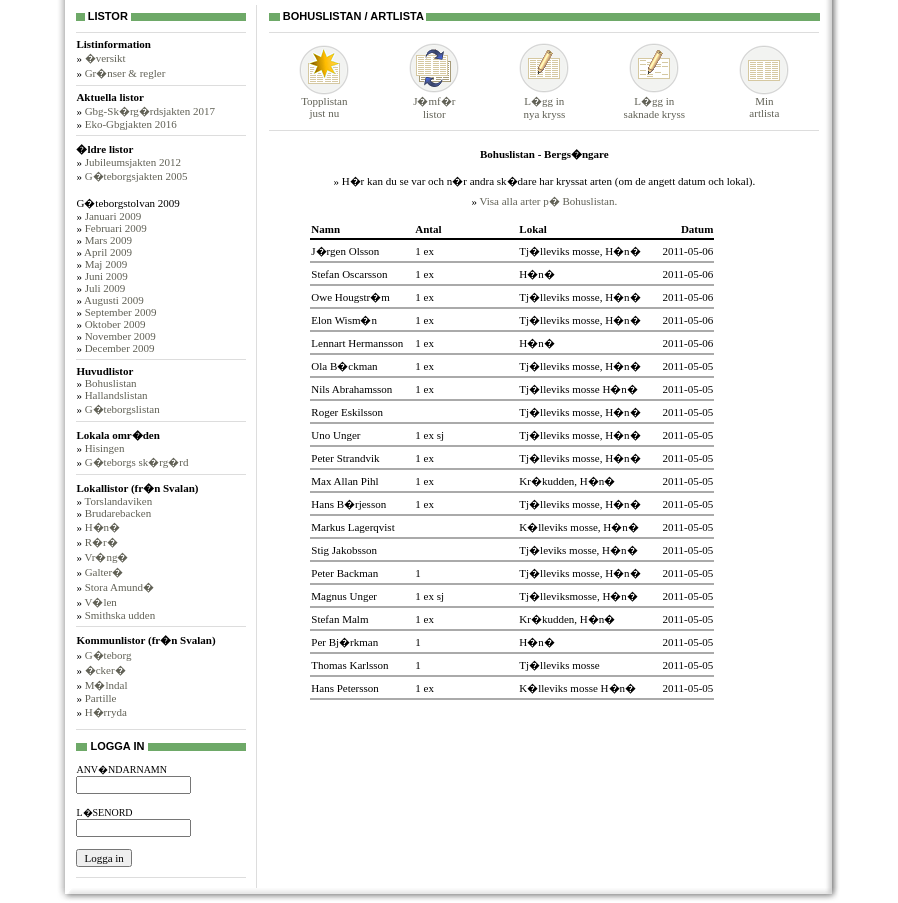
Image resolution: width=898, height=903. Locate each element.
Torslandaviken (118, 501)
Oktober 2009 (115, 324)
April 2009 (108, 252)
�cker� (105, 670)
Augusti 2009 (114, 300)
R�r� (101, 542)
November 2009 (120, 336)
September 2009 (121, 312)
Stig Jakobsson (344, 550)
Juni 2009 (106, 276)
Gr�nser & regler (125, 73)
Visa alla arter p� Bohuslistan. (548, 201)
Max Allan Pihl (344, 481)
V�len (100, 602)
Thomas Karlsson (349, 665)
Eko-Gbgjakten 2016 (131, 124)
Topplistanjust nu (324, 102)
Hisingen (105, 448)
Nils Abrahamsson (351, 389)
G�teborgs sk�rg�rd (137, 462)
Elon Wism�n (344, 320)
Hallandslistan (116, 395)
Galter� (104, 572)
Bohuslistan (111, 383)
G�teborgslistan (122, 409)
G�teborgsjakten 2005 (136, 176)
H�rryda (106, 712)
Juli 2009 (105, 288)
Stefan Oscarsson (349, 274)
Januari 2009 (113, 216)
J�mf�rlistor (434, 101)
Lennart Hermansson (357, 343)
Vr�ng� (106, 557)
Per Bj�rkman (344, 642)
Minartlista (764, 102)
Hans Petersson (345, 688)
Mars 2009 (108, 240)
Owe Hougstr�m (350, 297)
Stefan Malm (339, 619)
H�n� (102, 527)
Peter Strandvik (345, 458)
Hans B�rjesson (348, 504)
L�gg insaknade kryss (654, 101)
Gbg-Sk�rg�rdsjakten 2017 (150, 111)
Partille (101, 698)
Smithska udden (120, 615)
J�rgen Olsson (345, 251)
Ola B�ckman (344, 366)
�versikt (105, 58)
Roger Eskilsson (347, 412)
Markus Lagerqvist (352, 527)
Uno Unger (335, 435)
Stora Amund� (119, 587)
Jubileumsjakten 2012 (133, 162)
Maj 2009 (106, 264)
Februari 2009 (116, 228)
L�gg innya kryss (544, 101)
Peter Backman (344, 573)
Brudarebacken (118, 513)
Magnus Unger (344, 596)
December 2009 (120, 348)
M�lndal (106, 685)
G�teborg (108, 655)
